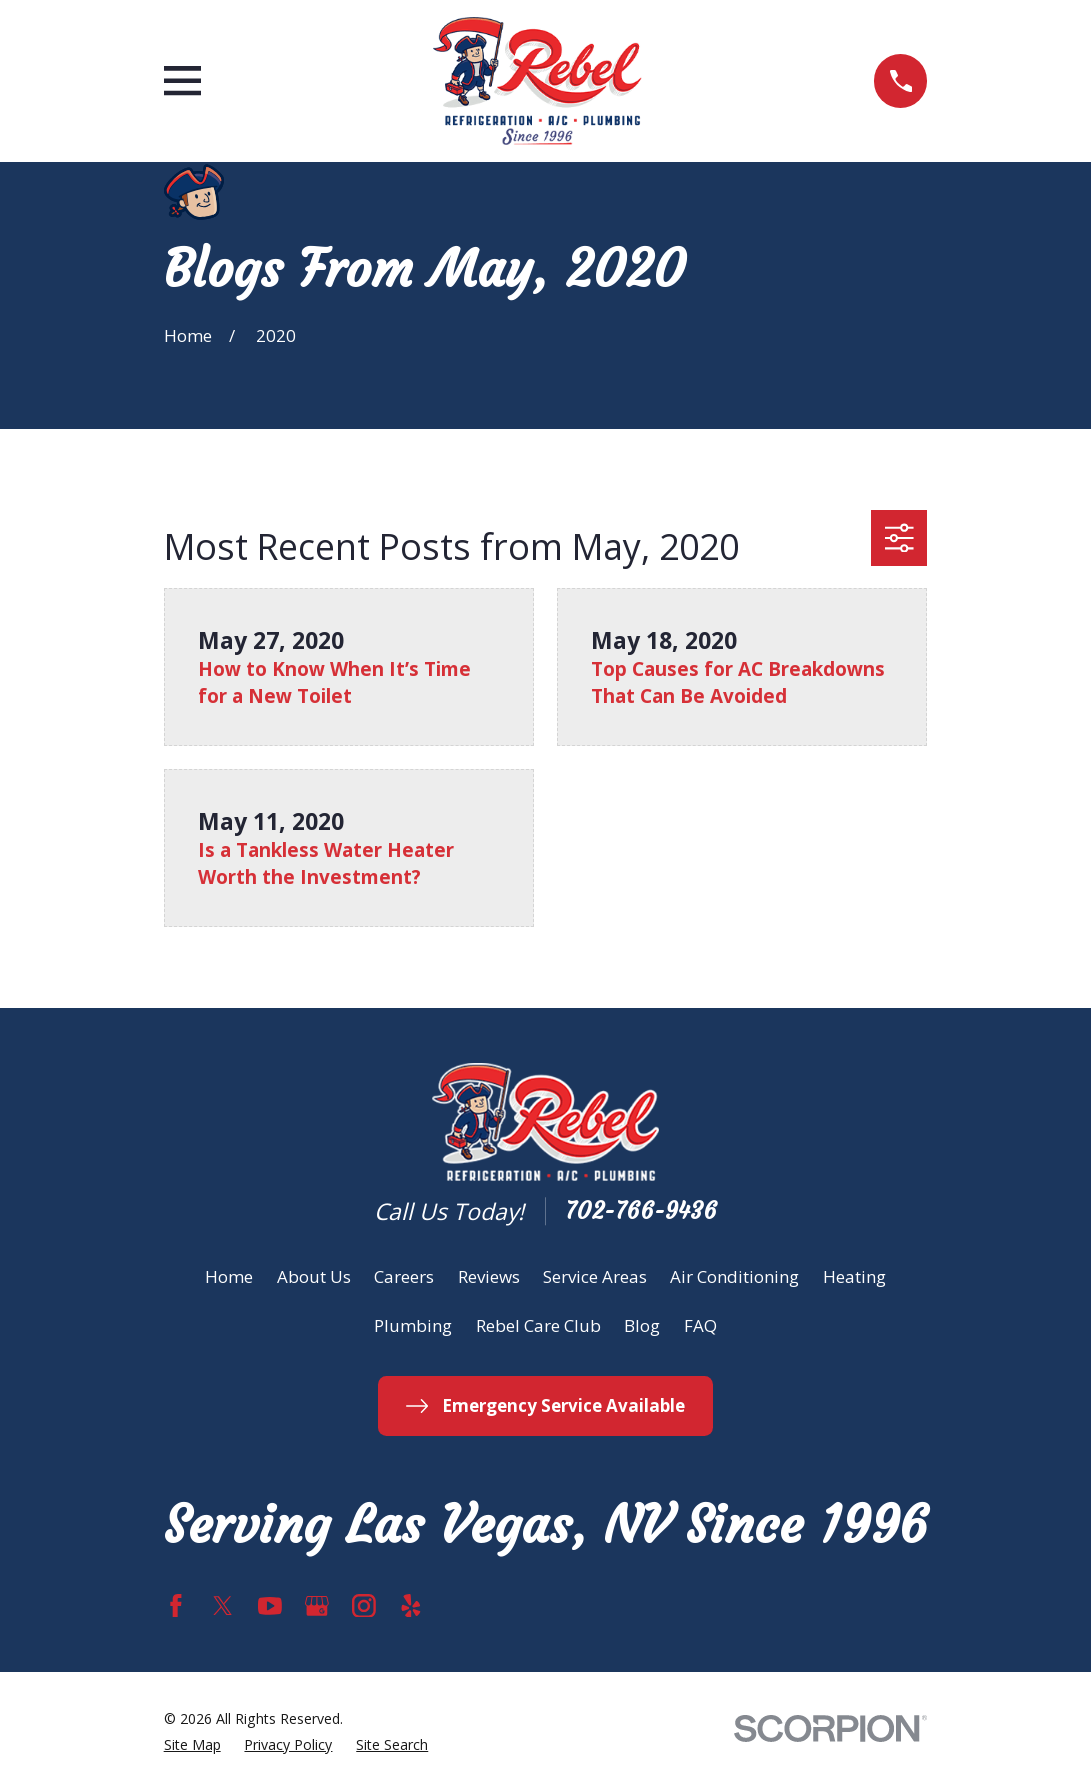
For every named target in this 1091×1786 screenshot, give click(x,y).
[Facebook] (176, 1606)
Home (229, 1276)
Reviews (489, 1276)
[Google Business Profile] (317, 1606)
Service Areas (595, 1276)
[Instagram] (364, 1606)
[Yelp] (411, 1606)
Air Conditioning (734, 1276)
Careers (404, 1276)
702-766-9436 (641, 1211)
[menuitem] (192, 1744)
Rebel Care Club (538, 1325)
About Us (314, 1276)
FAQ (700, 1325)
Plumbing (413, 1325)
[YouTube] (270, 1606)
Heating (854, 1276)
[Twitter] (223, 1606)
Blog (642, 1325)
